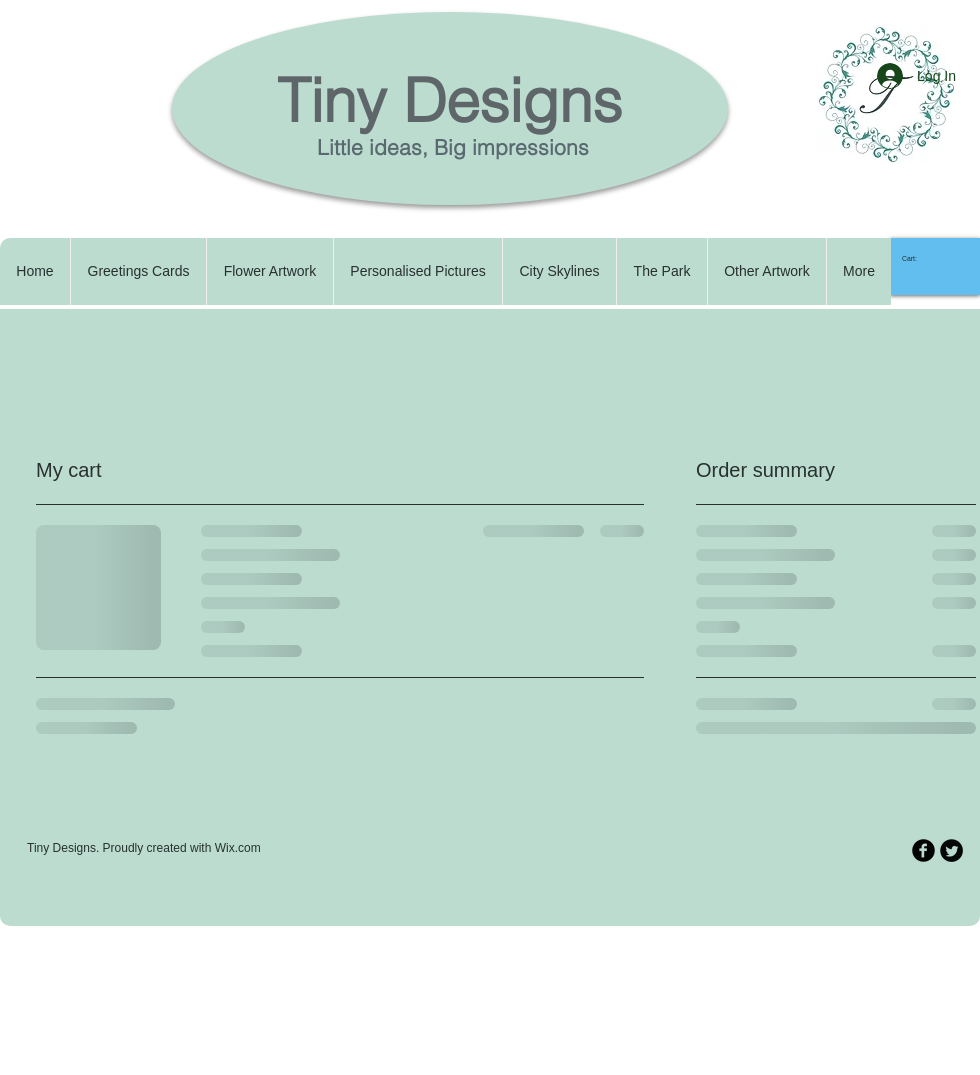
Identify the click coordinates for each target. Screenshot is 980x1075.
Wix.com (238, 848)
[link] (917, 259)
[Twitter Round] (951, 850)
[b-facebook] (923, 850)
